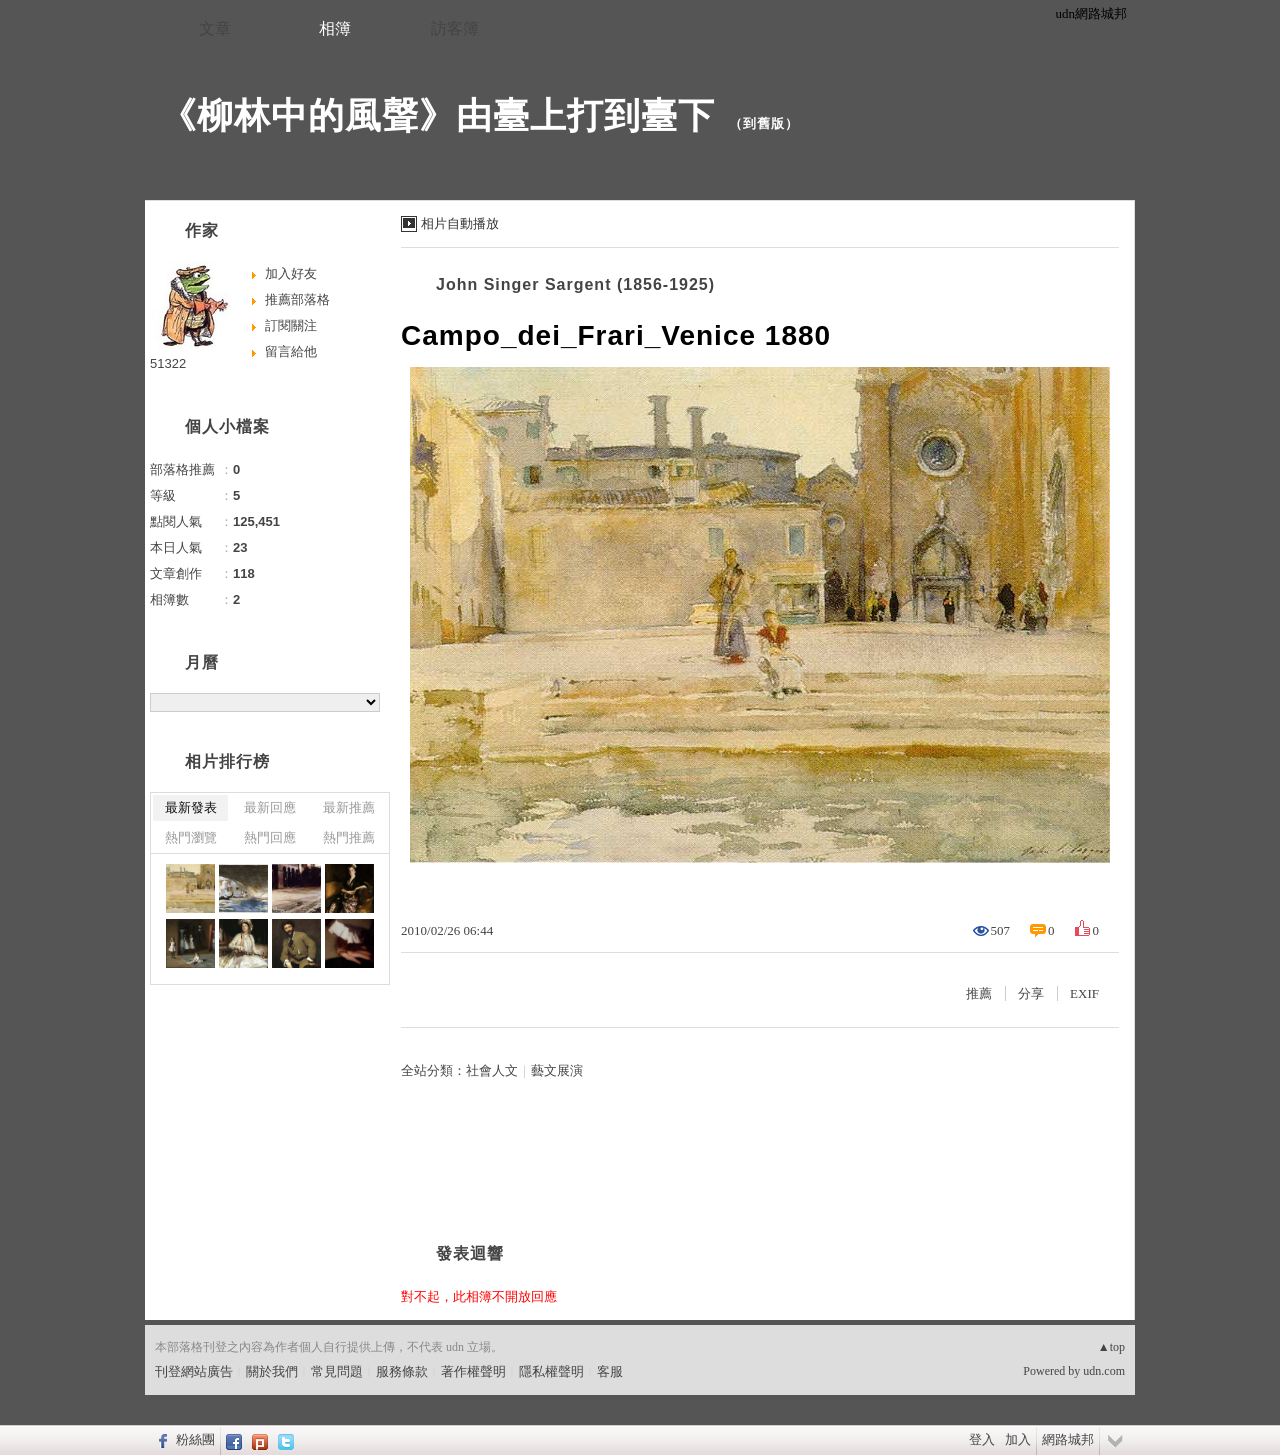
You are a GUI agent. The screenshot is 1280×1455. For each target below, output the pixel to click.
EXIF (1084, 993)
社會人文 (492, 1070)
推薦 (979, 993)
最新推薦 (349, 807)
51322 (168, 363)
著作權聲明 (473, 1371)
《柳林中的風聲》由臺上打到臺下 (437, 115)
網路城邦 (1068, 1439)
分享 (1031, 993)
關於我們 (272, 1371)
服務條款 (402, 1371)
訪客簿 (455, 28)
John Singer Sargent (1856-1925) (575, 284)
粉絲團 (195, 1439)
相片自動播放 (460, 223)
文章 (215, 28)
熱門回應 (270, 837)
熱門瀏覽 (191, 837)
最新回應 (270, 807)
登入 (982, 1439)
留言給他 (291, 351)
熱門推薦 (349, 837)
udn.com (1104, 1371)
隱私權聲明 (551, 1371)
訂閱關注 (291, 325)
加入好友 (291, 273)
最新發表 (191, 807)
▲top (1111, 1347)
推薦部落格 (297, 299)
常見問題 (337, 1371)
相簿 (335, 28)
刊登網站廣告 (194, 1371)
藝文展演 (557, 1070)
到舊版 (764, 123)
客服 (610, 1371)
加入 (1018, 1439)
